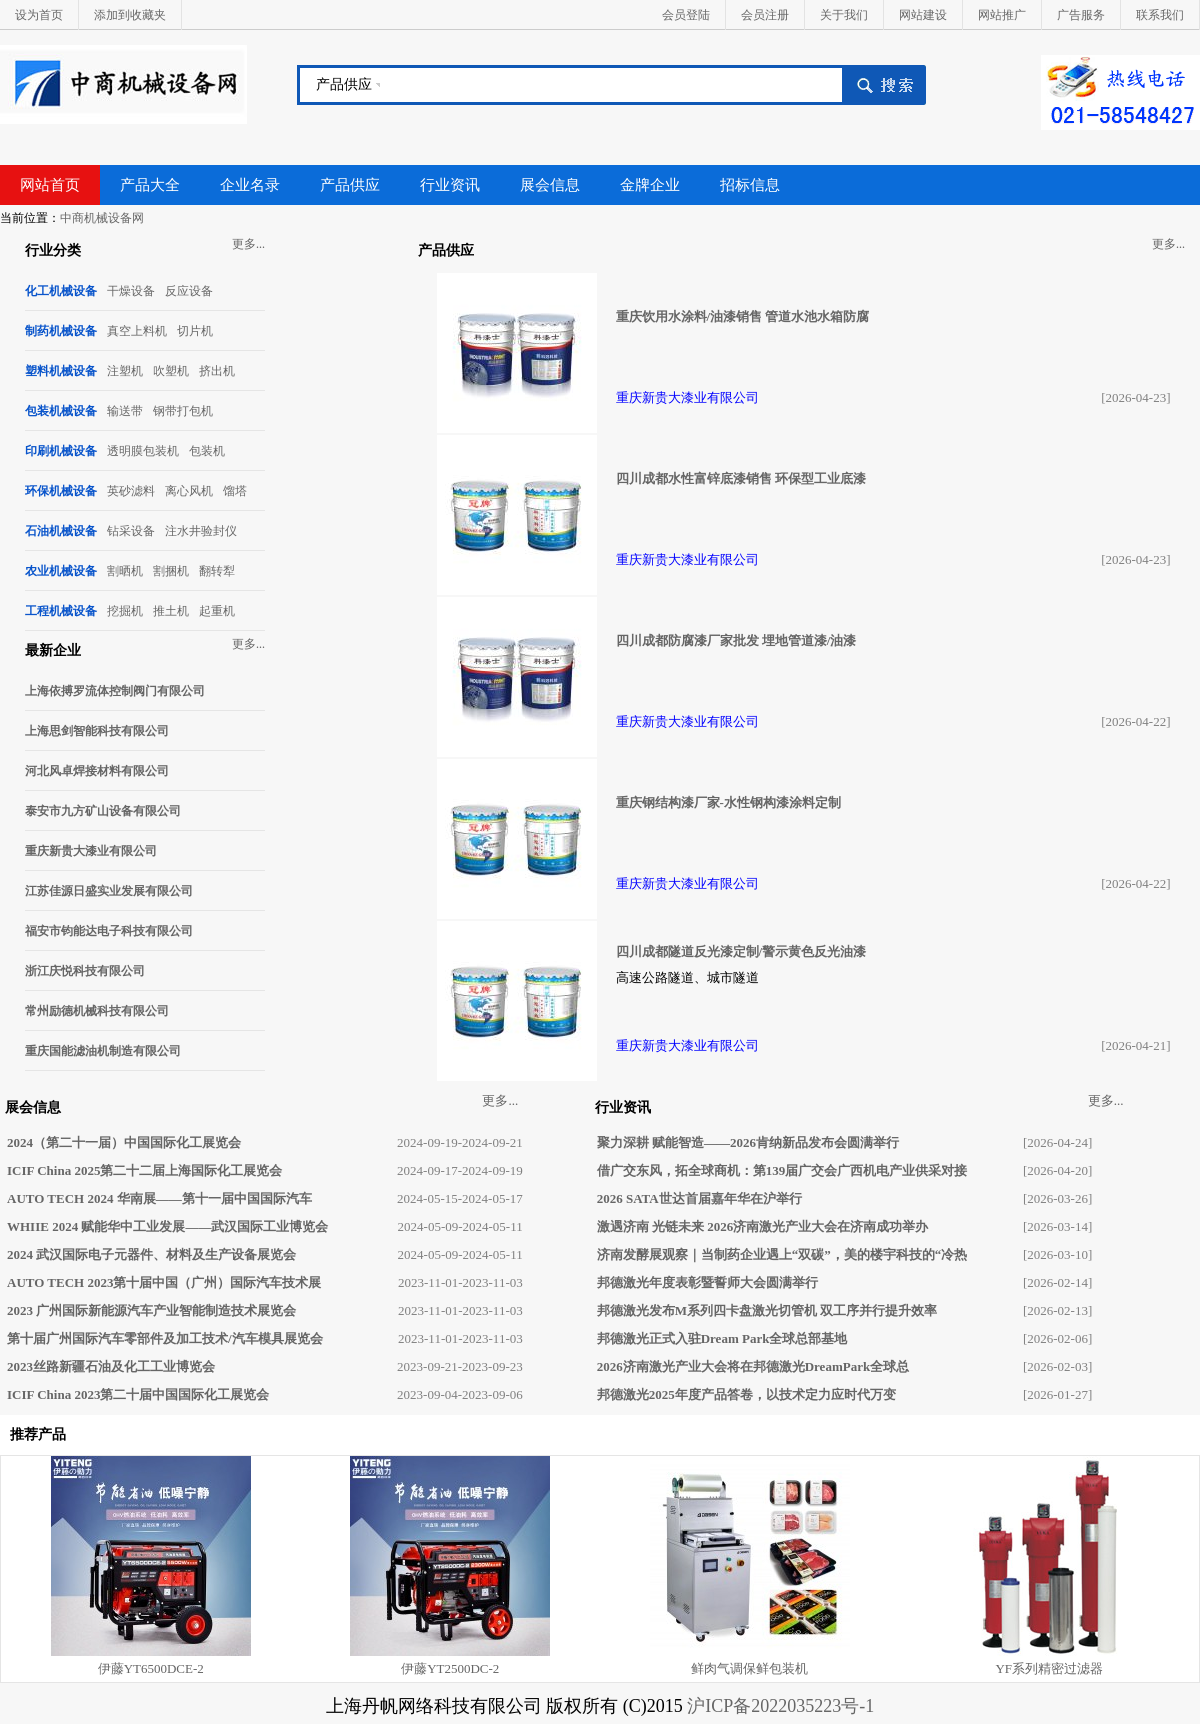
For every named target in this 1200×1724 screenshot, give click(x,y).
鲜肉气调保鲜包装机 (749, 1668)
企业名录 (250, 185)
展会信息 (550, 185)
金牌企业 (650, 185)
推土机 (171, 611)
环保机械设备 (61, 491)
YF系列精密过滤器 (1049, 1668)
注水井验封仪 (201, 531)
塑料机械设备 (61, 371)
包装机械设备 (61, 411)
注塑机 (125, 371)
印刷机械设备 (61, 451)
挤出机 (217, 371)
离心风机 (189, 491)
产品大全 (150, 185)
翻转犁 (217, 571)
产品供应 (344, 84)
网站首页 (50, 185)
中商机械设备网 (102, 218)
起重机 (217, 611)
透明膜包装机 (143, 451)
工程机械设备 (61, 611)
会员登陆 (686, 15)
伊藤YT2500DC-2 (450, 1668)
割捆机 (171, 571)
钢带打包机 (183, 411)
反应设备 (189, 291)
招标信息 (750, 185)
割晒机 (125, 571)
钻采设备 (131, 531)
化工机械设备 (61, 291)
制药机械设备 (61, 331)
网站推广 (1002, 15)
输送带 (125, 411)
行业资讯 (450, 185)
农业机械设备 (61, 571)
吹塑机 (171, 371)
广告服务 (1081, 15)
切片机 (195, 331)
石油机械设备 (61, 531)
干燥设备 (131, 291)
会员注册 (765, 15)
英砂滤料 (131, 491)
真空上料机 (137, 331)
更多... (248, 244)
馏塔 (235, 491)
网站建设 (923, 15)
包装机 (207, 451)
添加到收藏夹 (130, 15)
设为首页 (39, 15)
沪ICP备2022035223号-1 (780, 1706)
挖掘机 (125, 611)
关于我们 (844, 15)
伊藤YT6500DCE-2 (151, 1668)
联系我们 (1160, 15)
